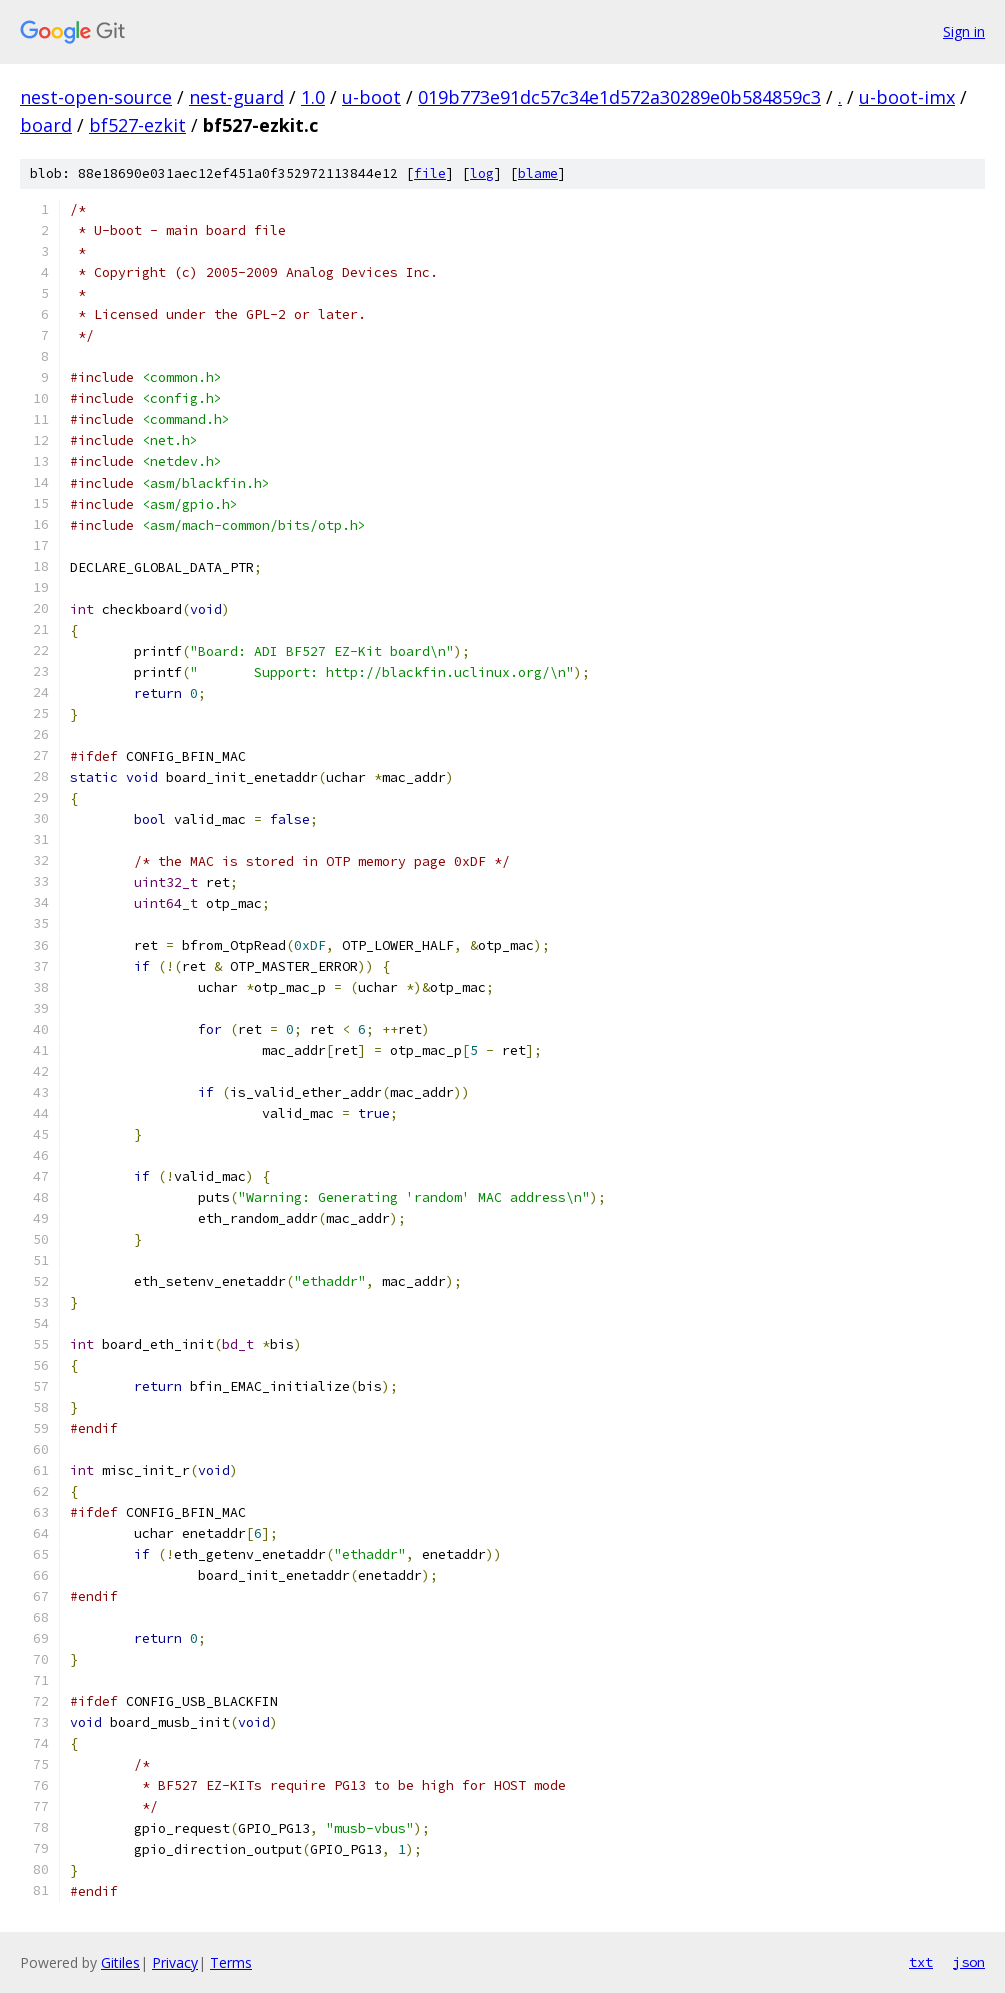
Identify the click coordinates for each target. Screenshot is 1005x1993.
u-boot (371, 97)
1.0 (313, 97)
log (482, 173)
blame (538, 173)
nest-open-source (96, 97)
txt (921, 1962)
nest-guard (236, 97)
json (969, 1962)
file (430, 173)
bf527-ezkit (137, 125)
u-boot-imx (907, 97)
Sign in (964, 31)
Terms (231, 1962)
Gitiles (120, 1962)
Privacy (175, 1962)
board (46, 125)
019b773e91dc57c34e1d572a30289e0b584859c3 (619, 97)
